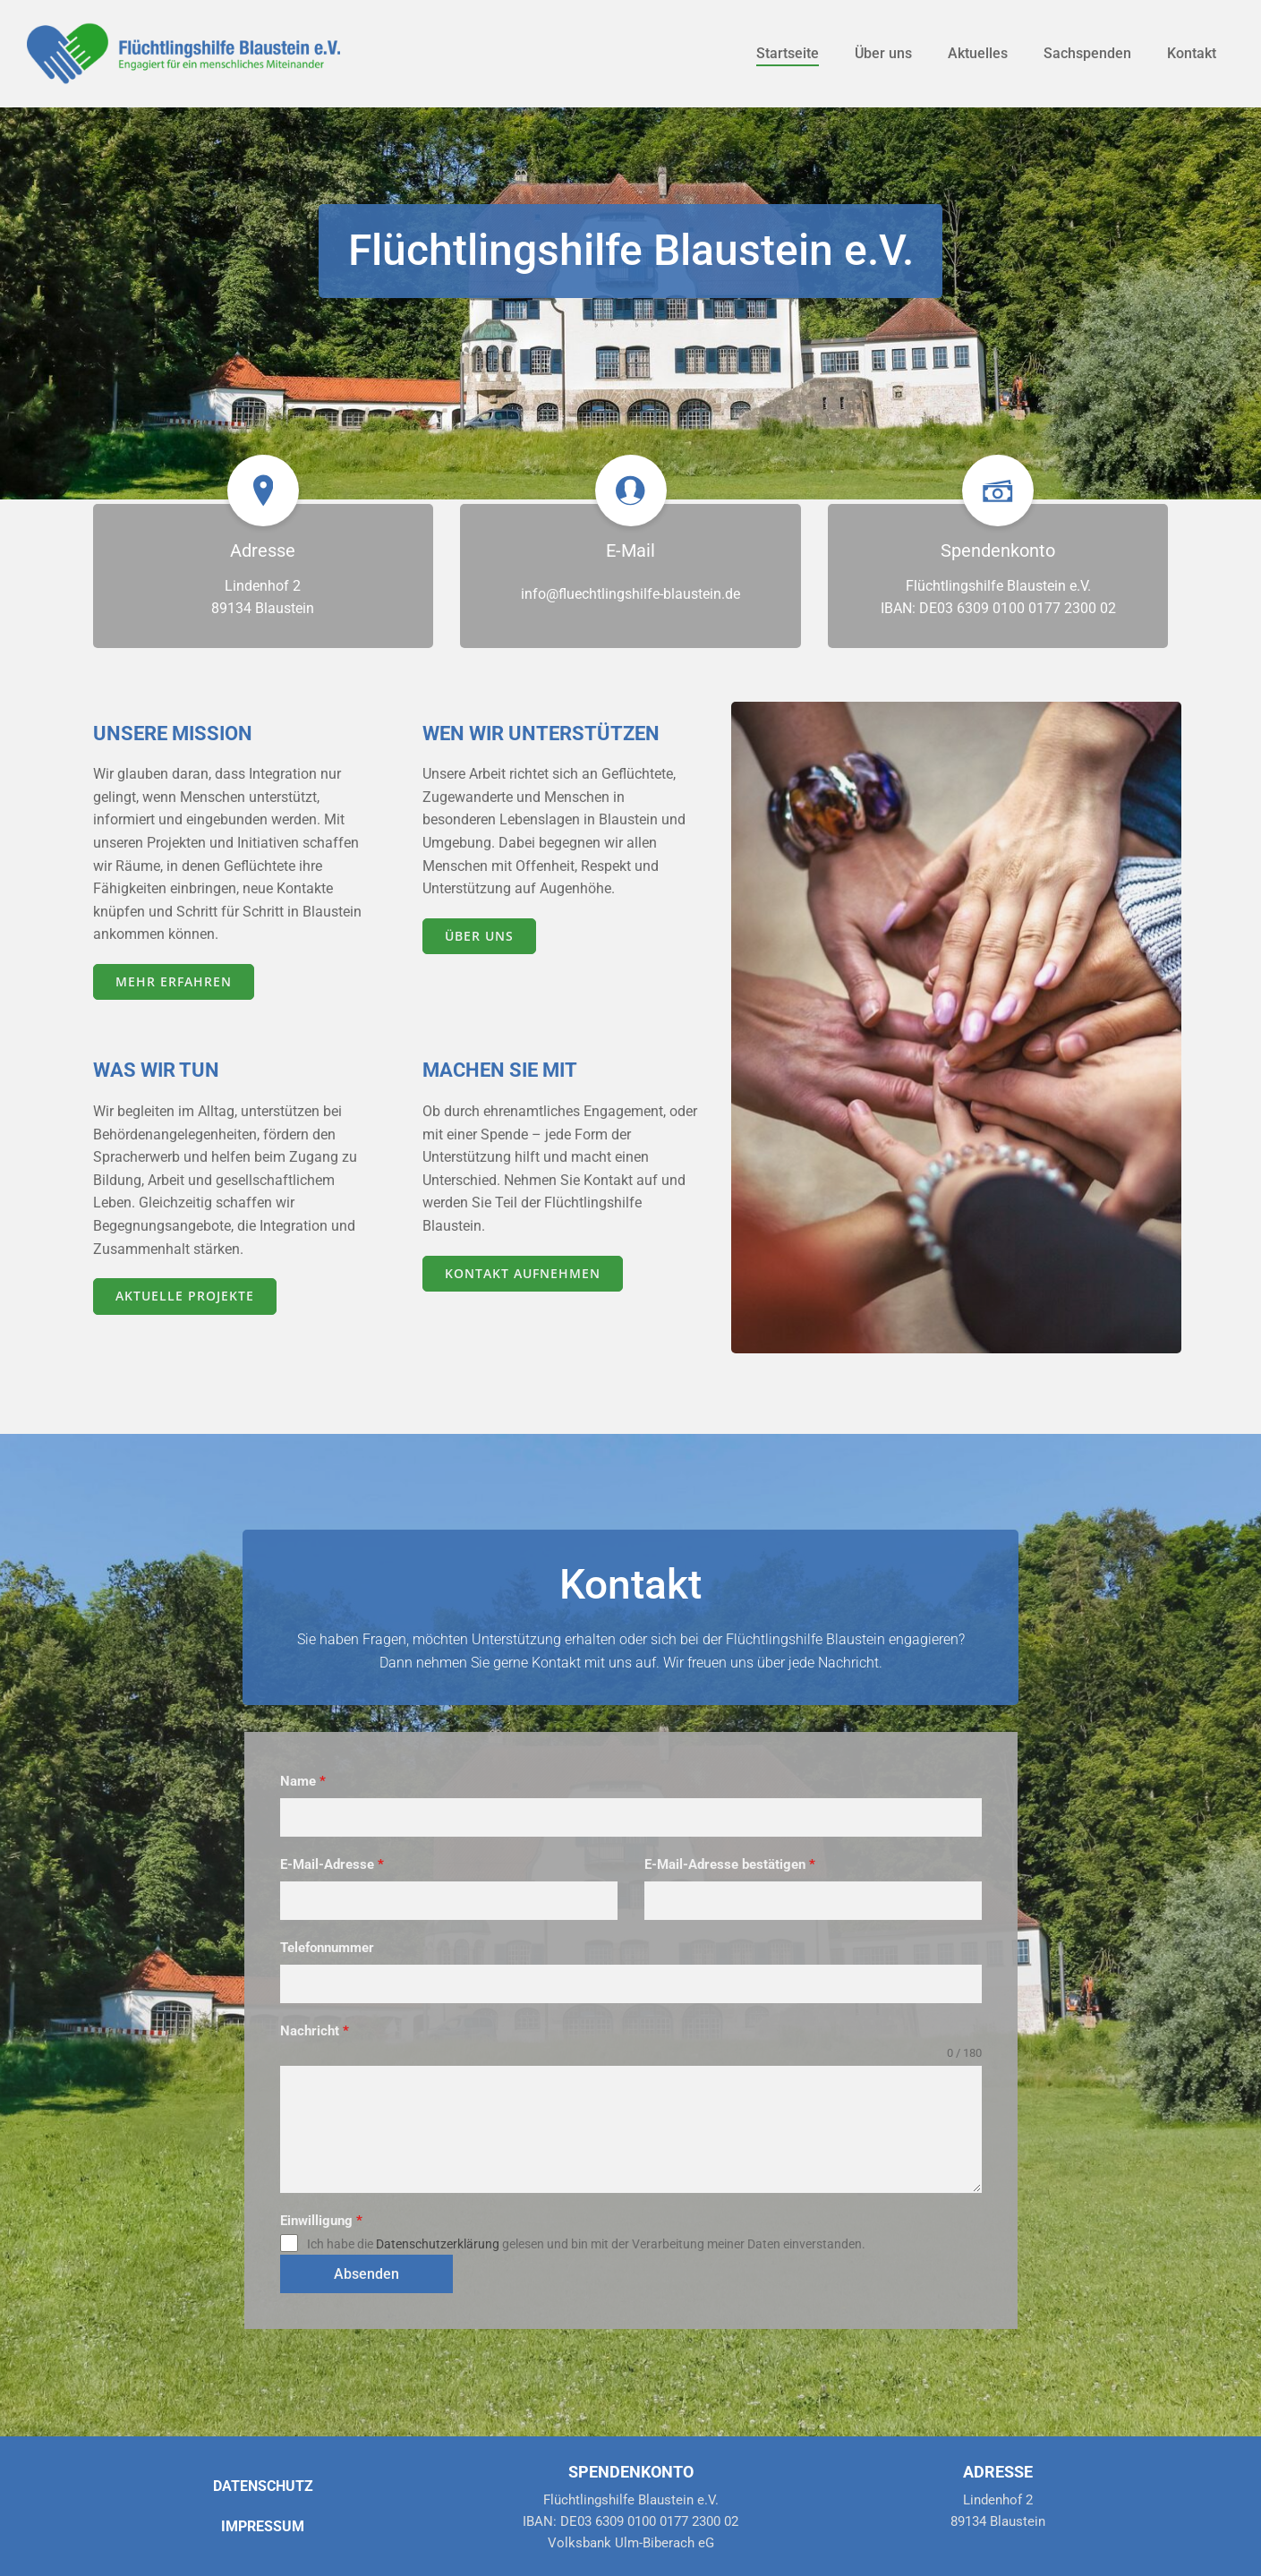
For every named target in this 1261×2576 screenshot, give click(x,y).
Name (303, 1781)
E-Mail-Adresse (332, 1864)
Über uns (883, 53)
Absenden (366, 2273)
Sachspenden (1087, 53)
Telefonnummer (327, 1948)
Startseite (787, 53)
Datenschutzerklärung (437, 2244)
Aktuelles (978, 53)
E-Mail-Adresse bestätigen (729, 1864)
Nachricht (314, 2031)
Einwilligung (321, 2221)
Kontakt (1191, 53)
